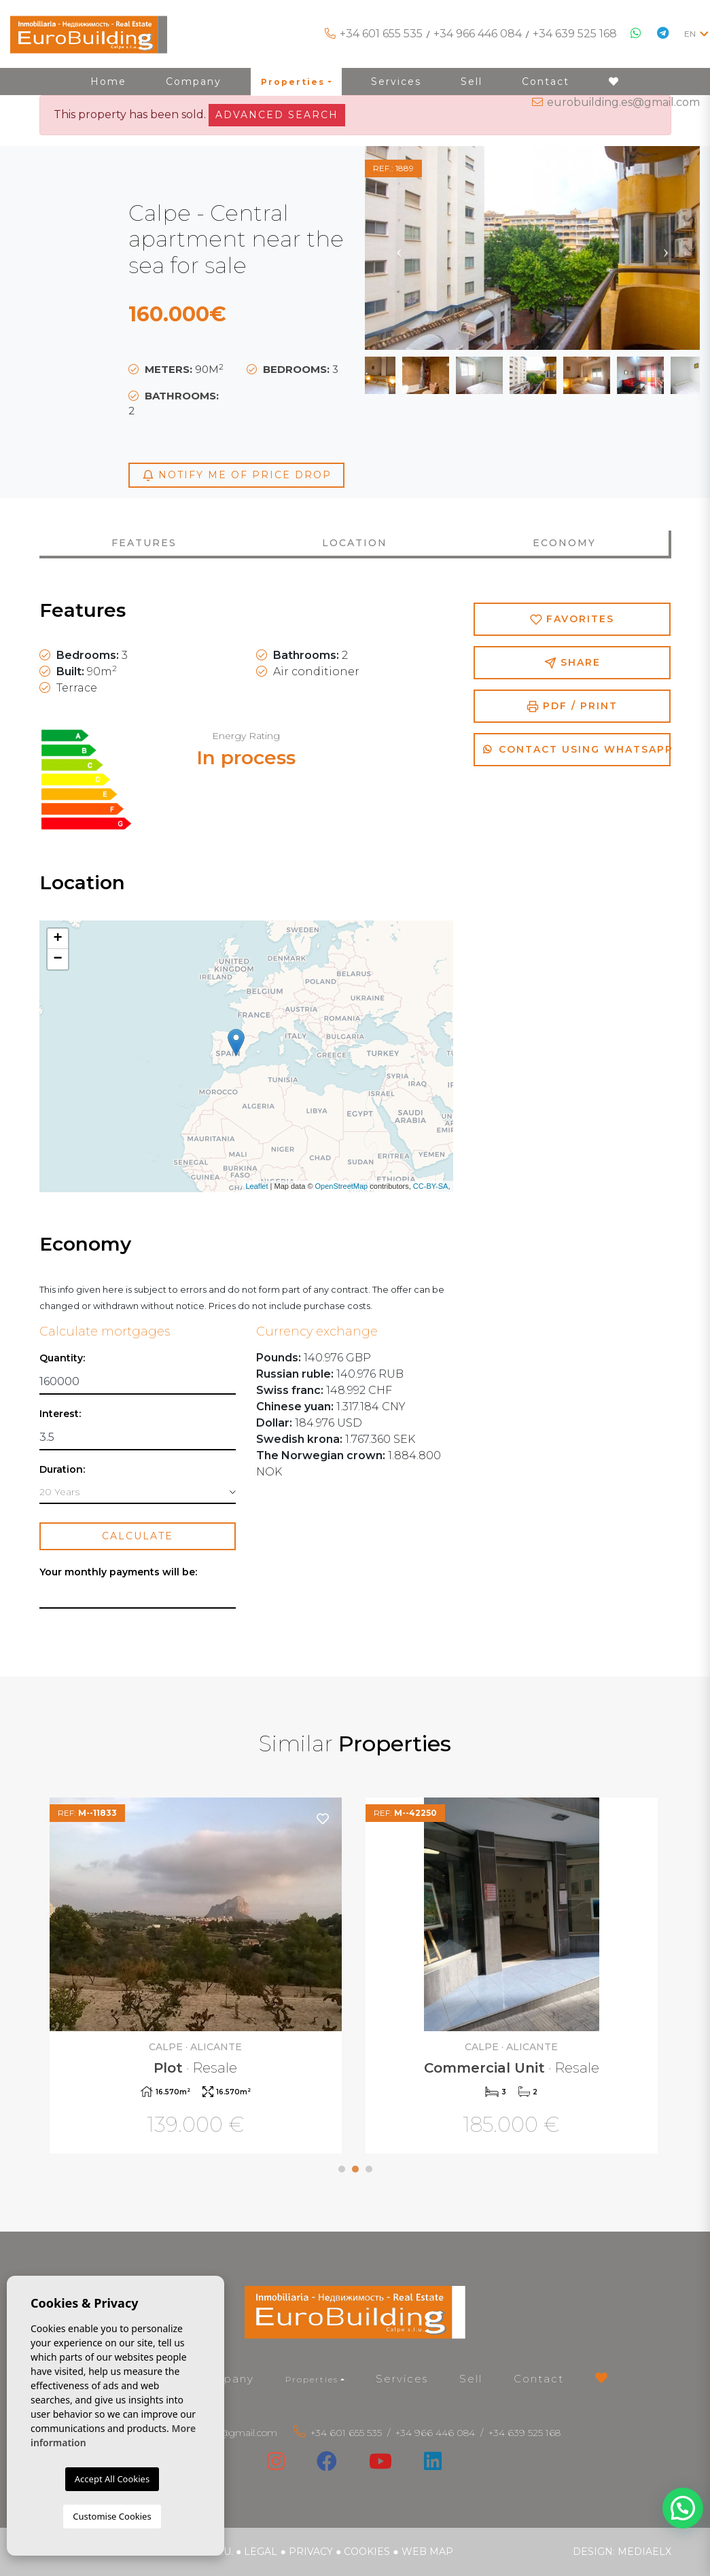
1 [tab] (341, 2169)
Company (225, 2378)
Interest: (60, 1414)
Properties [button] (311, 2379)
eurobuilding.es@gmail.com (623, 102)
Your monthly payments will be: (118, 1572)
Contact (539, 2378)
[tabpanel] (197, 1977)
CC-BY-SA (430, 1186)
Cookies (367, 2551)
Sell (470, 2378)
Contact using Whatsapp (577, 749)
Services (402, 2378)
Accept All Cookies (112, 2479)
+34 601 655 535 (381, 33)
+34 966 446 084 (477, 33)
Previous (399, 248)
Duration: (62, 1470)
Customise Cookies (112, 2516)
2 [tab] (355, 2169)
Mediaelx (644, 2551)
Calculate (137, 1536)
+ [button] (57, 939)
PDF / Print (572, 706)
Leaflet (256, 1186)
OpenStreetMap (341, 1186)
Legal (260, 2551)
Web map (427, 2551)
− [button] (57, 959)
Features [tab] (144, 543)
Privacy (311, 2551)
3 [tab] (369, 2169)
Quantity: (62, 1358)
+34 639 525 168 (575, 33)
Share (572, 662)
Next (666, 248)
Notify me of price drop (237, 475)
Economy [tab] (564, 543)
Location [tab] (354, 543)
